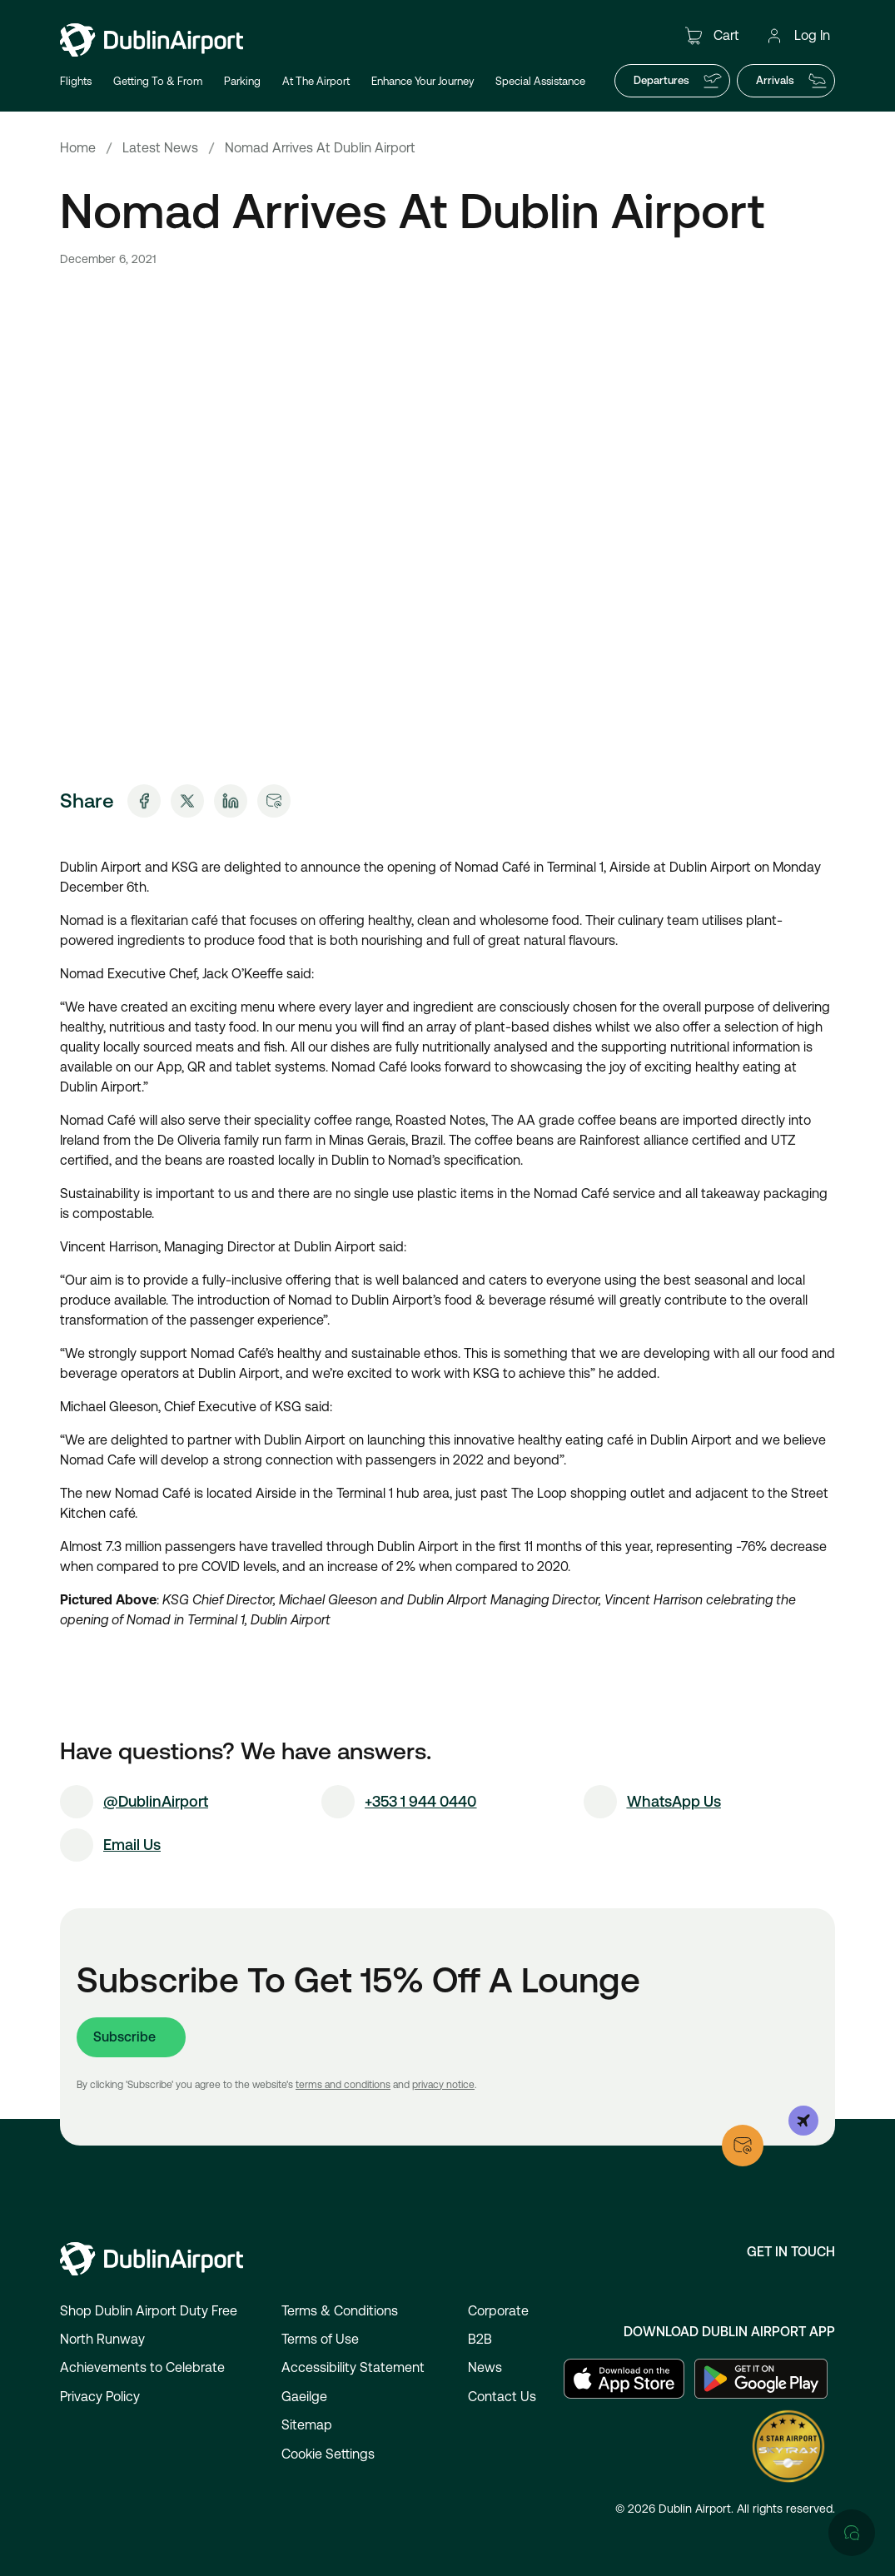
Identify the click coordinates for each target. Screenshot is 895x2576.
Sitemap (306, 2425)
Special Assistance (540, 81)
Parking (242, 81)
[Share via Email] (274, 801)
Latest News (160, 148)
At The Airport (316, 81)
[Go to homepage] (151, 40)
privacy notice (443, 2085)
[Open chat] (851, 1910)
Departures (678, 81)
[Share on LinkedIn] (230, 801)
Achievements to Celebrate (142, 2367)
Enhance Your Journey (422, 81)
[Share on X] (187, 801)
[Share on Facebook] (144, 801)
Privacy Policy (100, 2396)
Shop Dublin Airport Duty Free (148, 2311)
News (485, 2367)
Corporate (498, 2311)
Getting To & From (157, 81)
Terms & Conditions (339, 2311)
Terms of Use (320, 2339)
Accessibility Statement (353, 2367)
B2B (480, 2339)
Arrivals (792, 81)
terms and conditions (343, 2085)
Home (78, 148)
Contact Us (502, 2396)
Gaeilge (304, 2396)
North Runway (102, 2339)
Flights (76, 81)
